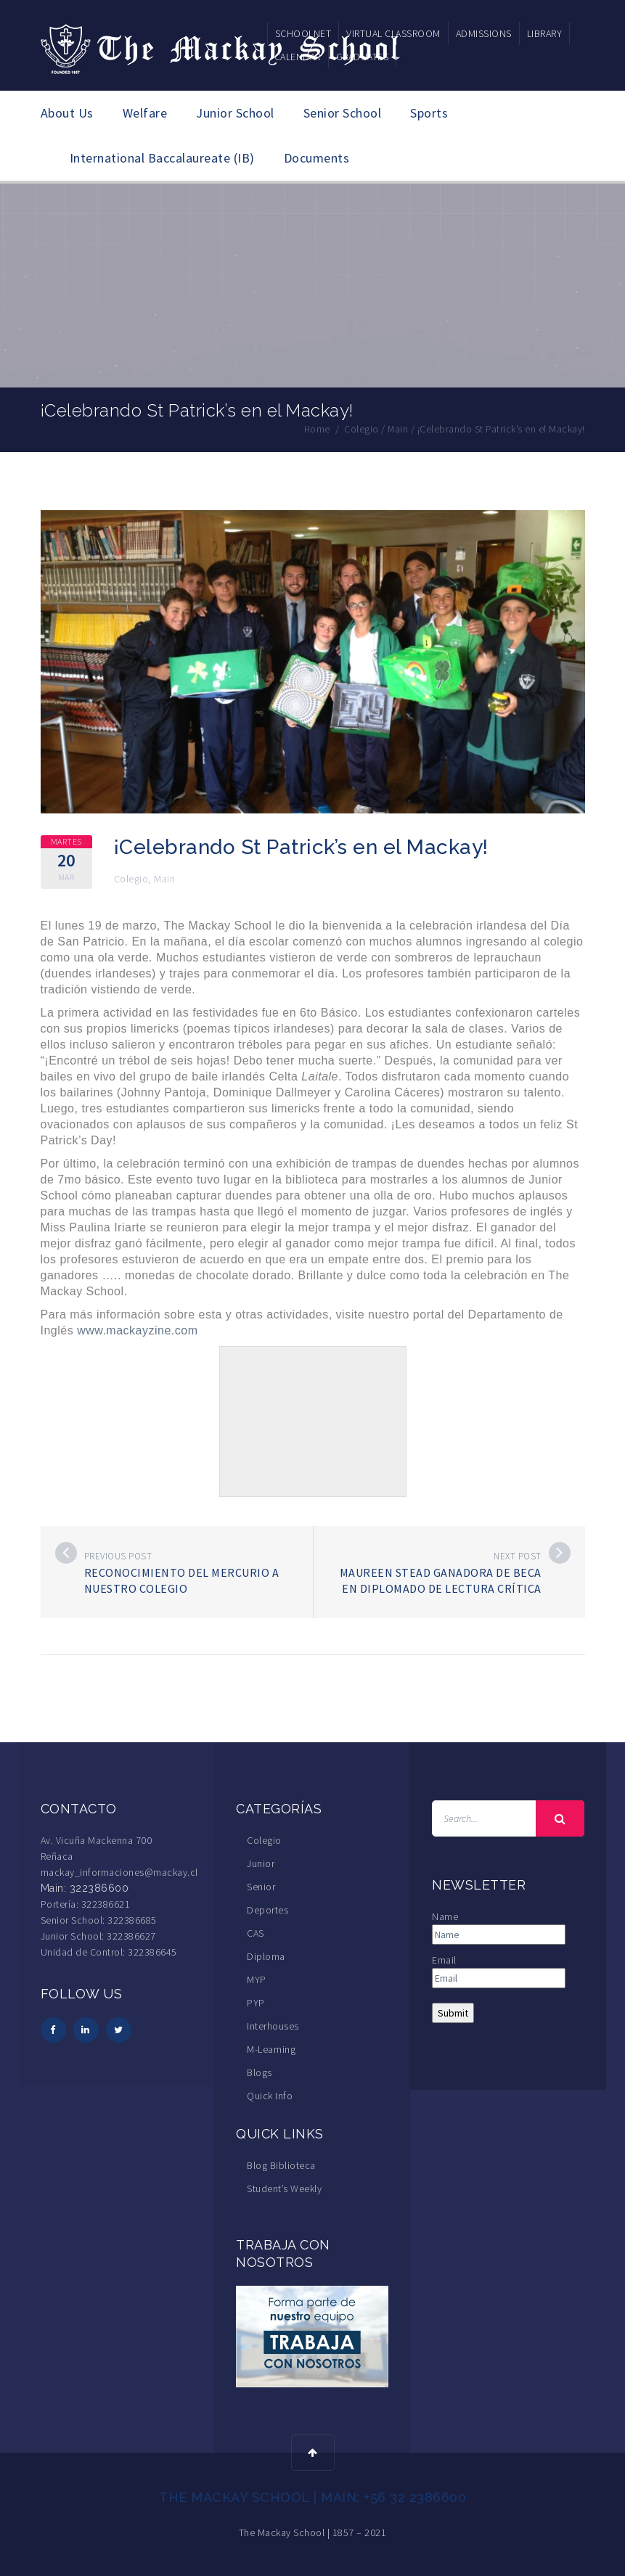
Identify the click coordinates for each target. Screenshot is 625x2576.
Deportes (267, 1909)
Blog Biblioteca (281, 2164)
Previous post (118, 1555)
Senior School (342, 112)
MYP (256, 1978)
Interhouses (273, 2025)
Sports (429, 112)
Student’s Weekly (284, 2187)
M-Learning (271, 2048)
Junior (260, 1862)
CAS (255, 1932)
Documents (317, 157)
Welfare (145, 112)
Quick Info (270, 2094)
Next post (518, 1555)
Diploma (266, 1955)
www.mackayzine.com (137, 1330)
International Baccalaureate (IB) (162, 157)
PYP (256, 2002)
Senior (261, 1885)
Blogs (259, 2071)
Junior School (235, 112)
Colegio (131, 878)
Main (164, 878)
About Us (67, 112)
